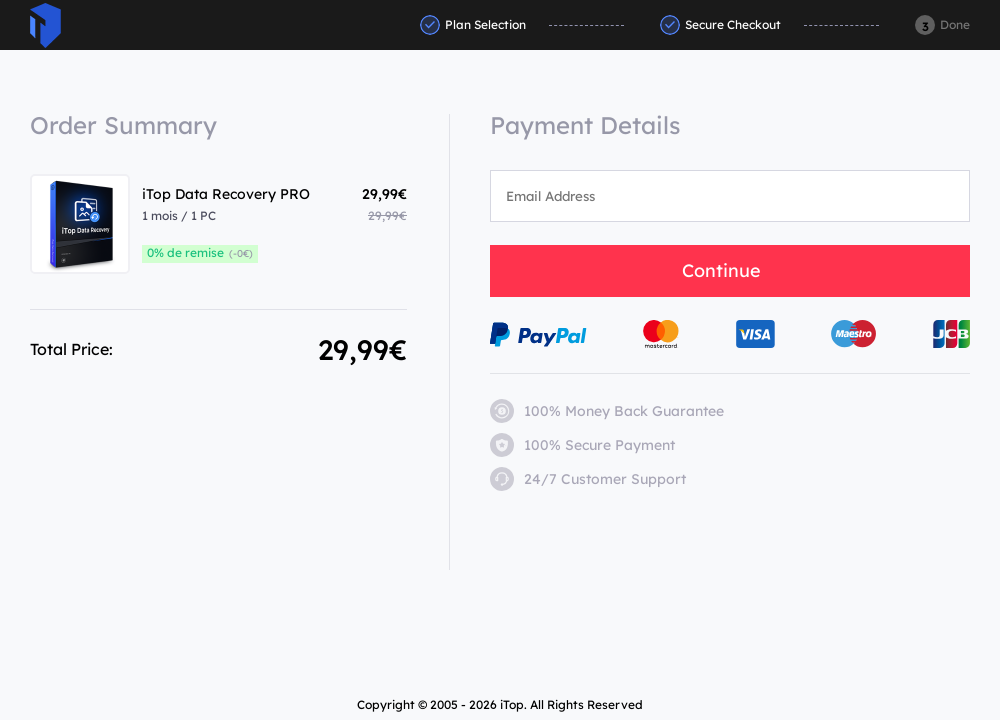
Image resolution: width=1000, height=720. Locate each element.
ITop (45, 25)
